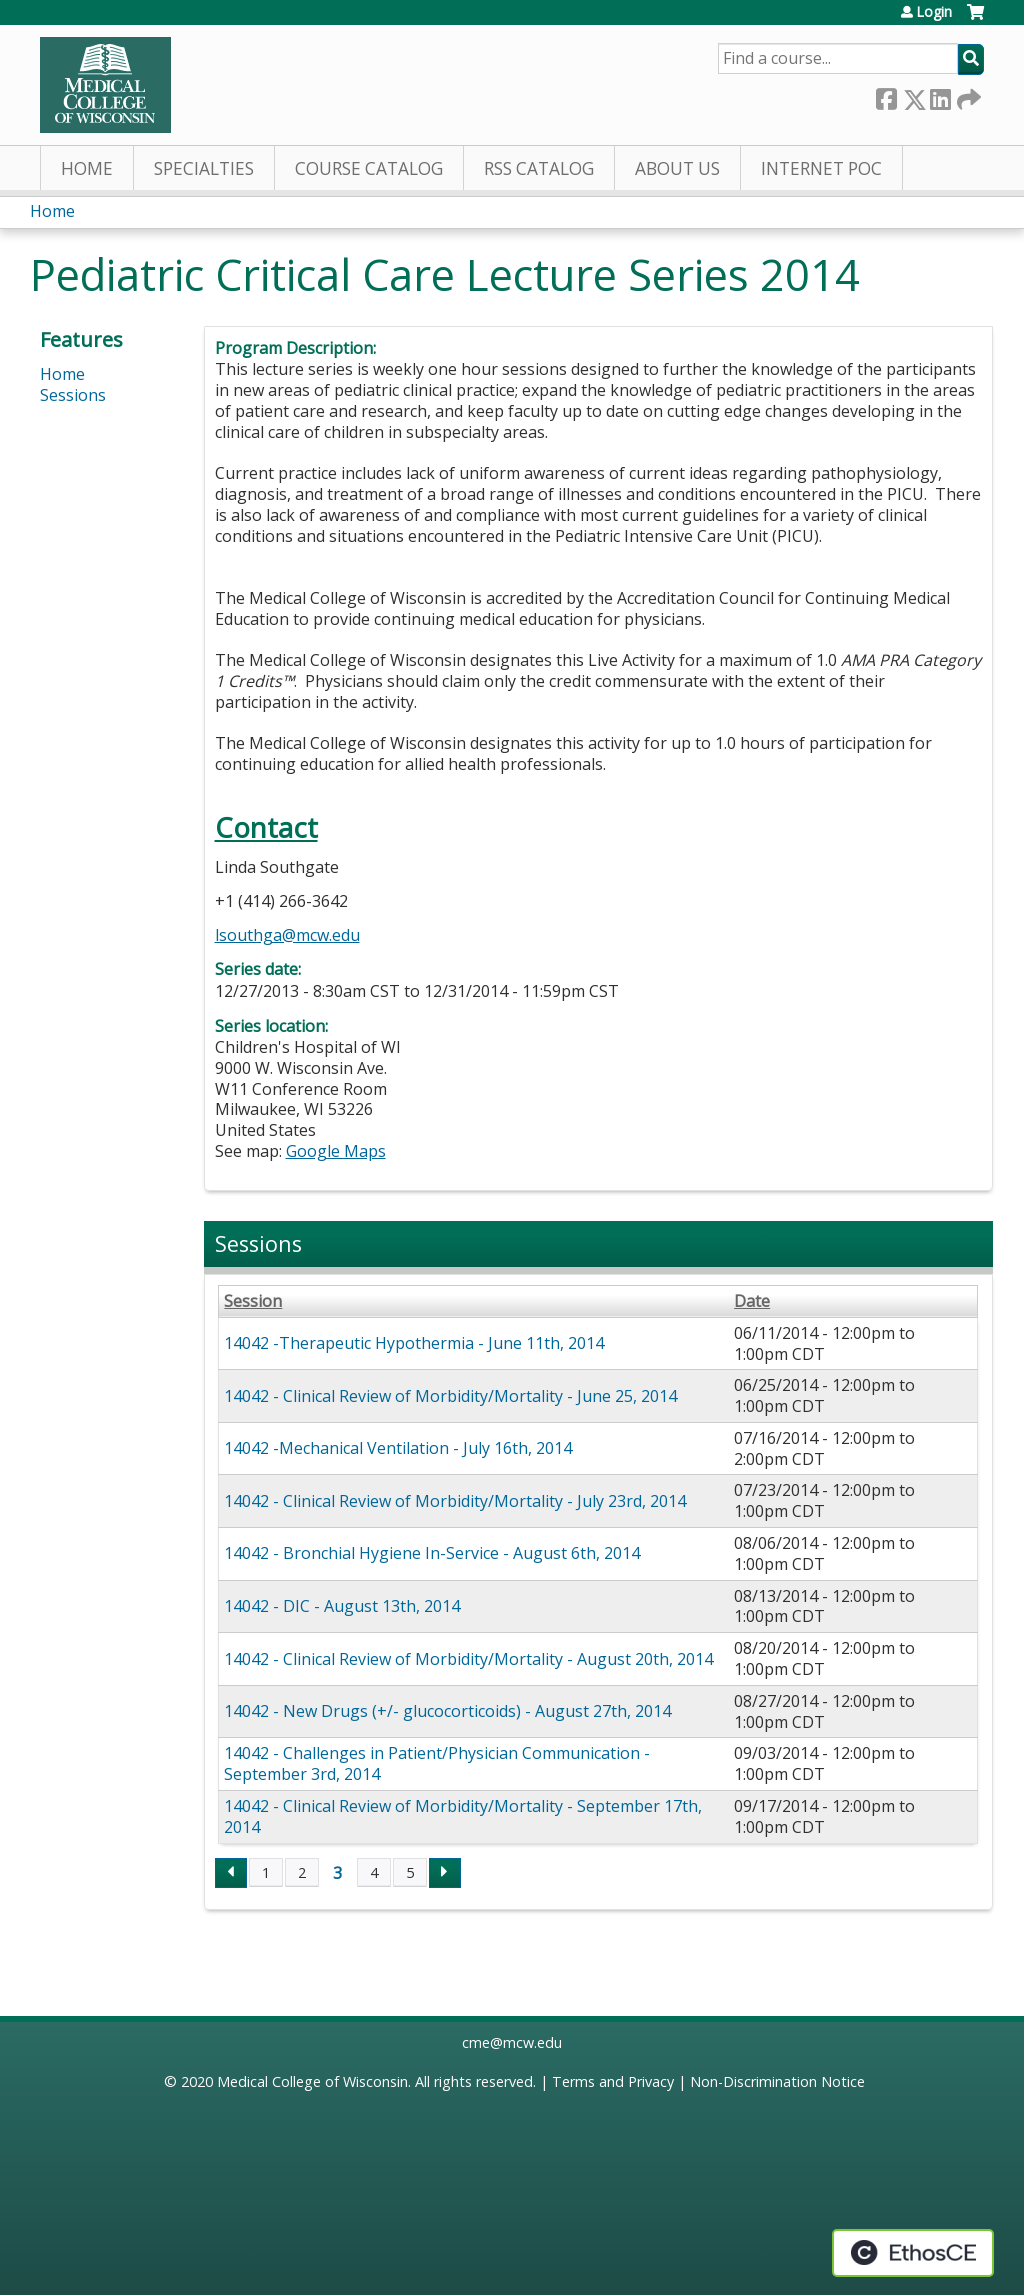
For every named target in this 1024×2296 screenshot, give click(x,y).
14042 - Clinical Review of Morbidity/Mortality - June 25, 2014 (450, 1396)
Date (752, 1301)
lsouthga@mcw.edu (287, 935)
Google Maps (336, 1151)
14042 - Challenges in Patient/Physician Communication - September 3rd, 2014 (437, 1763)
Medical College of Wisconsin (312, 2081)
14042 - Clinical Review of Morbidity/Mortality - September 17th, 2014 (463, 1816)
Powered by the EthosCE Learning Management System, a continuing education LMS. (913, 2253)
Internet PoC (821, 168)
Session (253, 1301)
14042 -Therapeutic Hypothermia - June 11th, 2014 (414, 1343)
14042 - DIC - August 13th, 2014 (342, 1606)
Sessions (73, 395)
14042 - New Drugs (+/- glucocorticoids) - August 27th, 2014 (447, 1711)
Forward (967, 95)
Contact (266, 827)
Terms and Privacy (613, 2081)
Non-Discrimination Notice (777, 2081)
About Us (677, 168)
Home (87, 168)
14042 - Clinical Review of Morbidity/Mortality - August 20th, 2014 (468, 1659)
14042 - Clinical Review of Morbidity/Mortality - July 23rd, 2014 (455, 1501)
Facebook (886, 95)
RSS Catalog (539, 168)
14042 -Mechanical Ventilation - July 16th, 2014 (398, 1448)
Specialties (204, 168)
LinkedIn (940, 95)
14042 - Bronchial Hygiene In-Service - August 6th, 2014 (432, 1553)
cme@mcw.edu (512, 2042)
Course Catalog (369, 168)
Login (934, 12)
